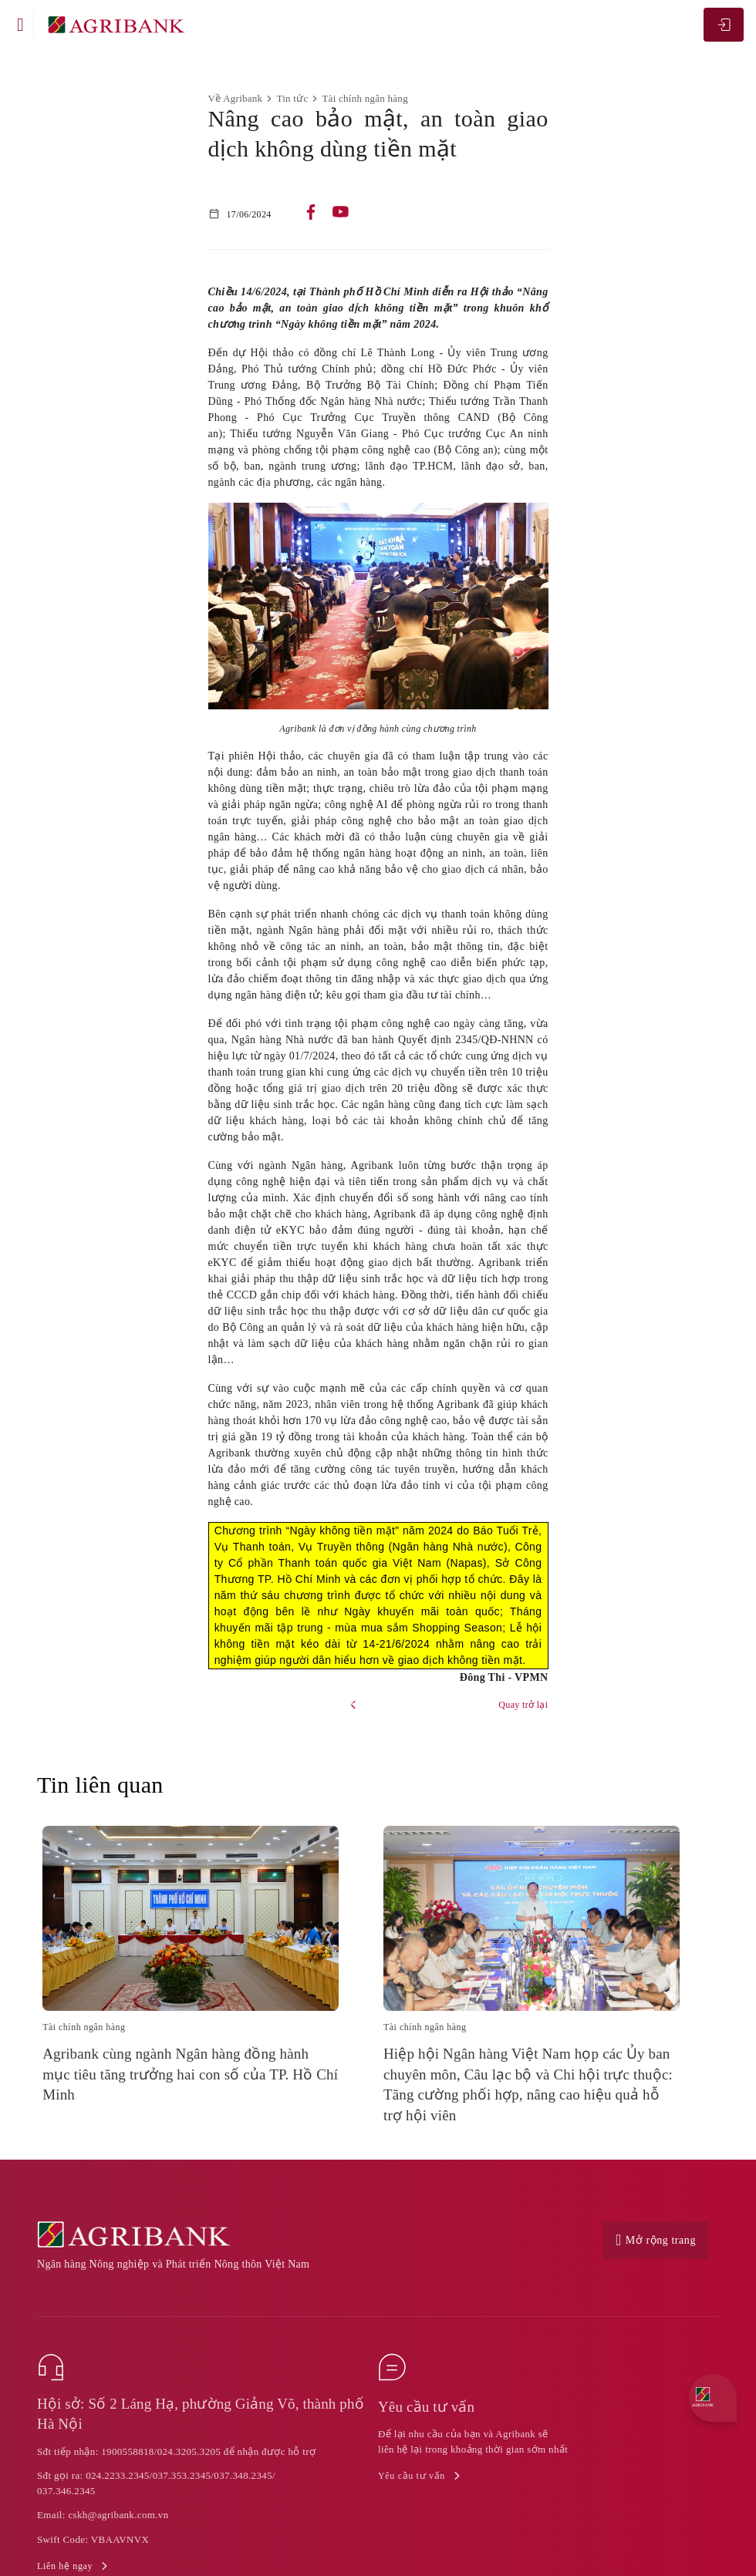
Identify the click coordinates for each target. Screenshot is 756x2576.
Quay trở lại (523, 1704)
